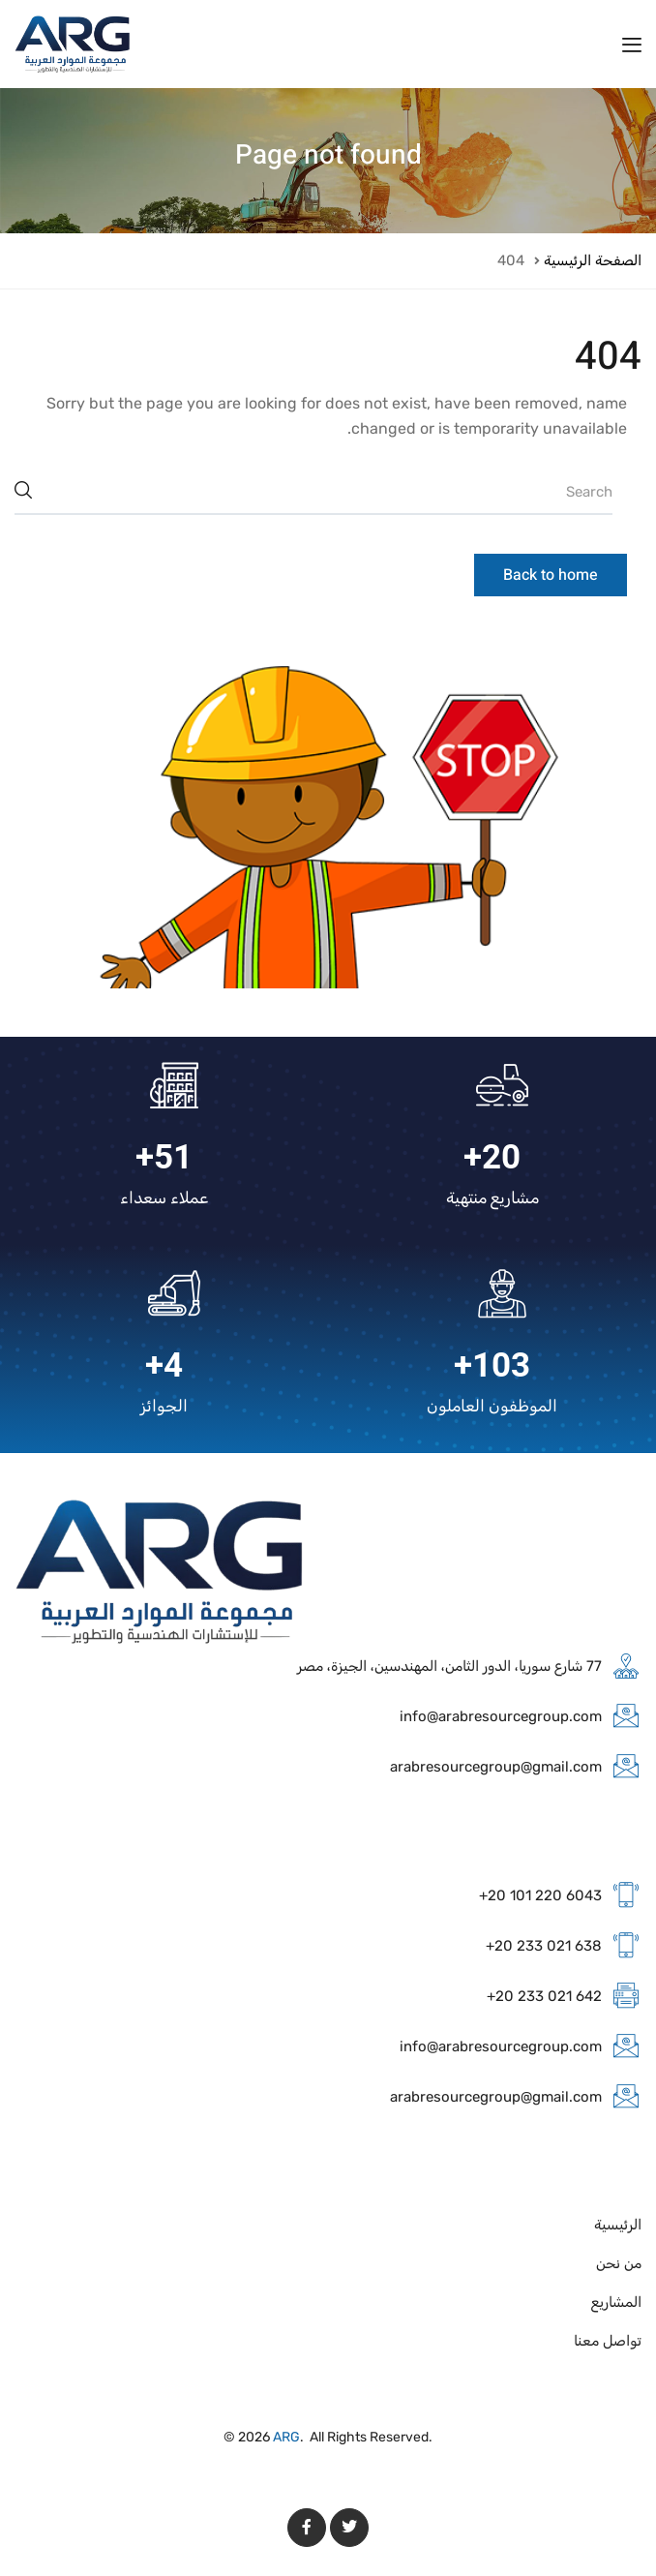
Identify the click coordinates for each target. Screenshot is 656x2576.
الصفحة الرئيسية (592, 260)
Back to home (550, 575)
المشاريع (616, 2302)
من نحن (618, 2263)
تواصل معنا (607, 2340)
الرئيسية (617, 2224)
